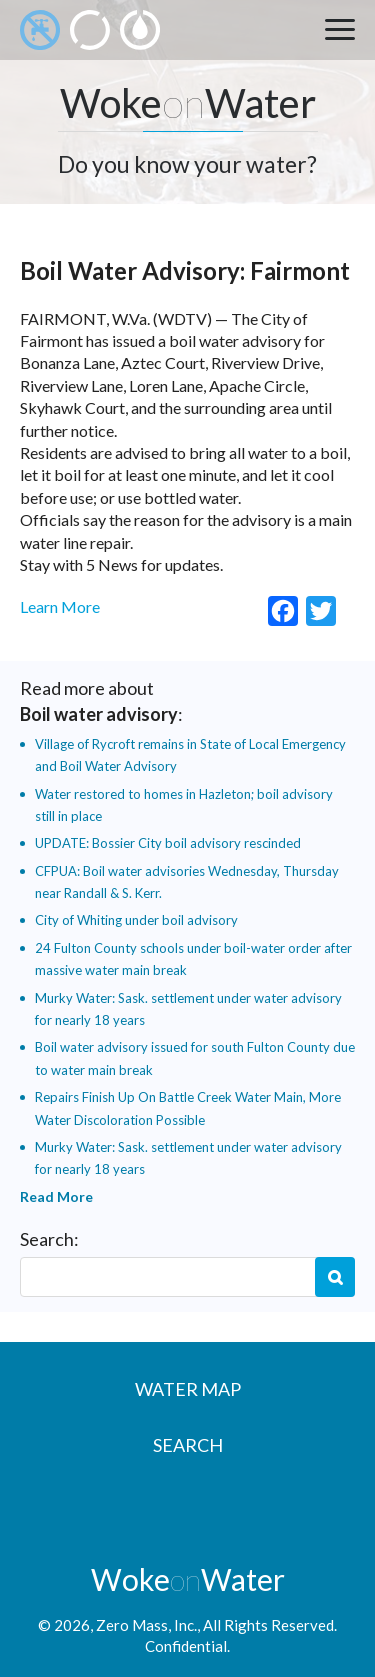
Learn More (60, 606)
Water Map (188, 1389)
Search (335, 1277)
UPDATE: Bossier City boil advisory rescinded (168, 843)
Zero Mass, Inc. (146, 1625)
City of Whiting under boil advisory (136, 920)
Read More (56, 1196)
